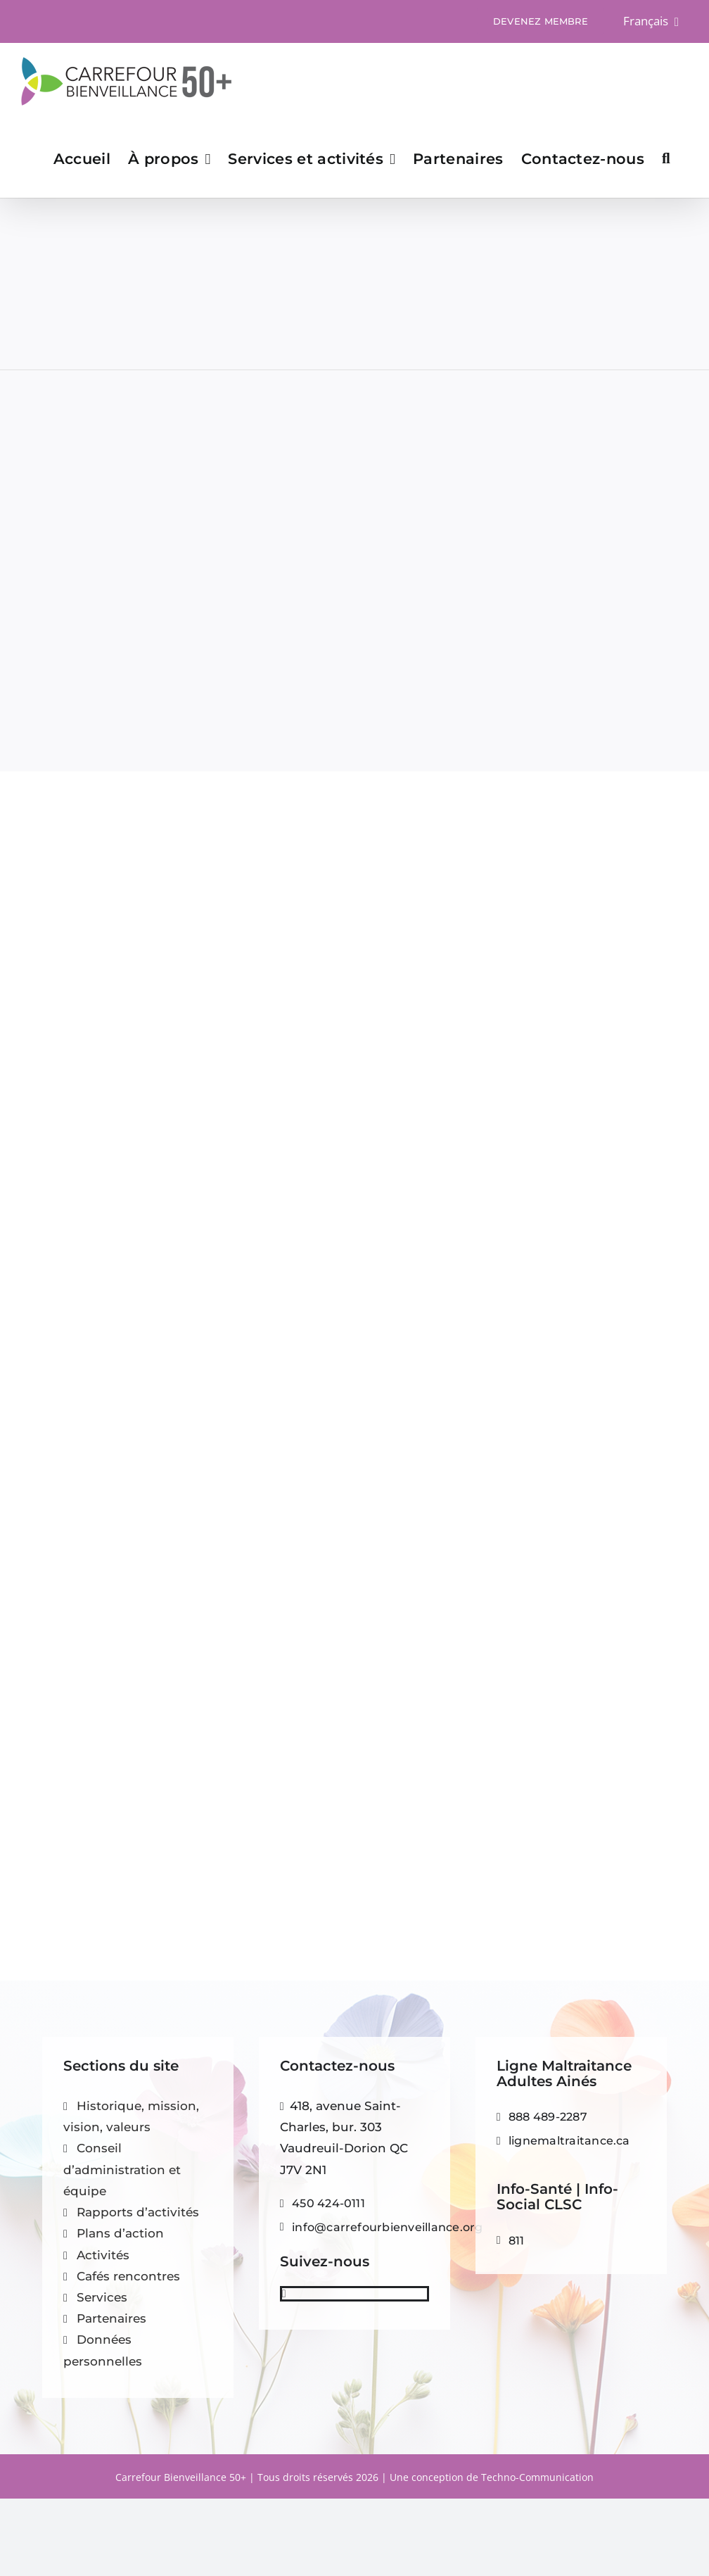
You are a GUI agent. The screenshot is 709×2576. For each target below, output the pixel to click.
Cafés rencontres (128, 2276)
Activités (103, 2255)
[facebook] (284, 2293)
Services (102, 2297)
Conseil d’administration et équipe (122, 2169)
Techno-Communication (537, 2477)
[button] (666, 158)
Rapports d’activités (138, 2212)
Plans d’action (120, 2233)
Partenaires (111, 2318)
